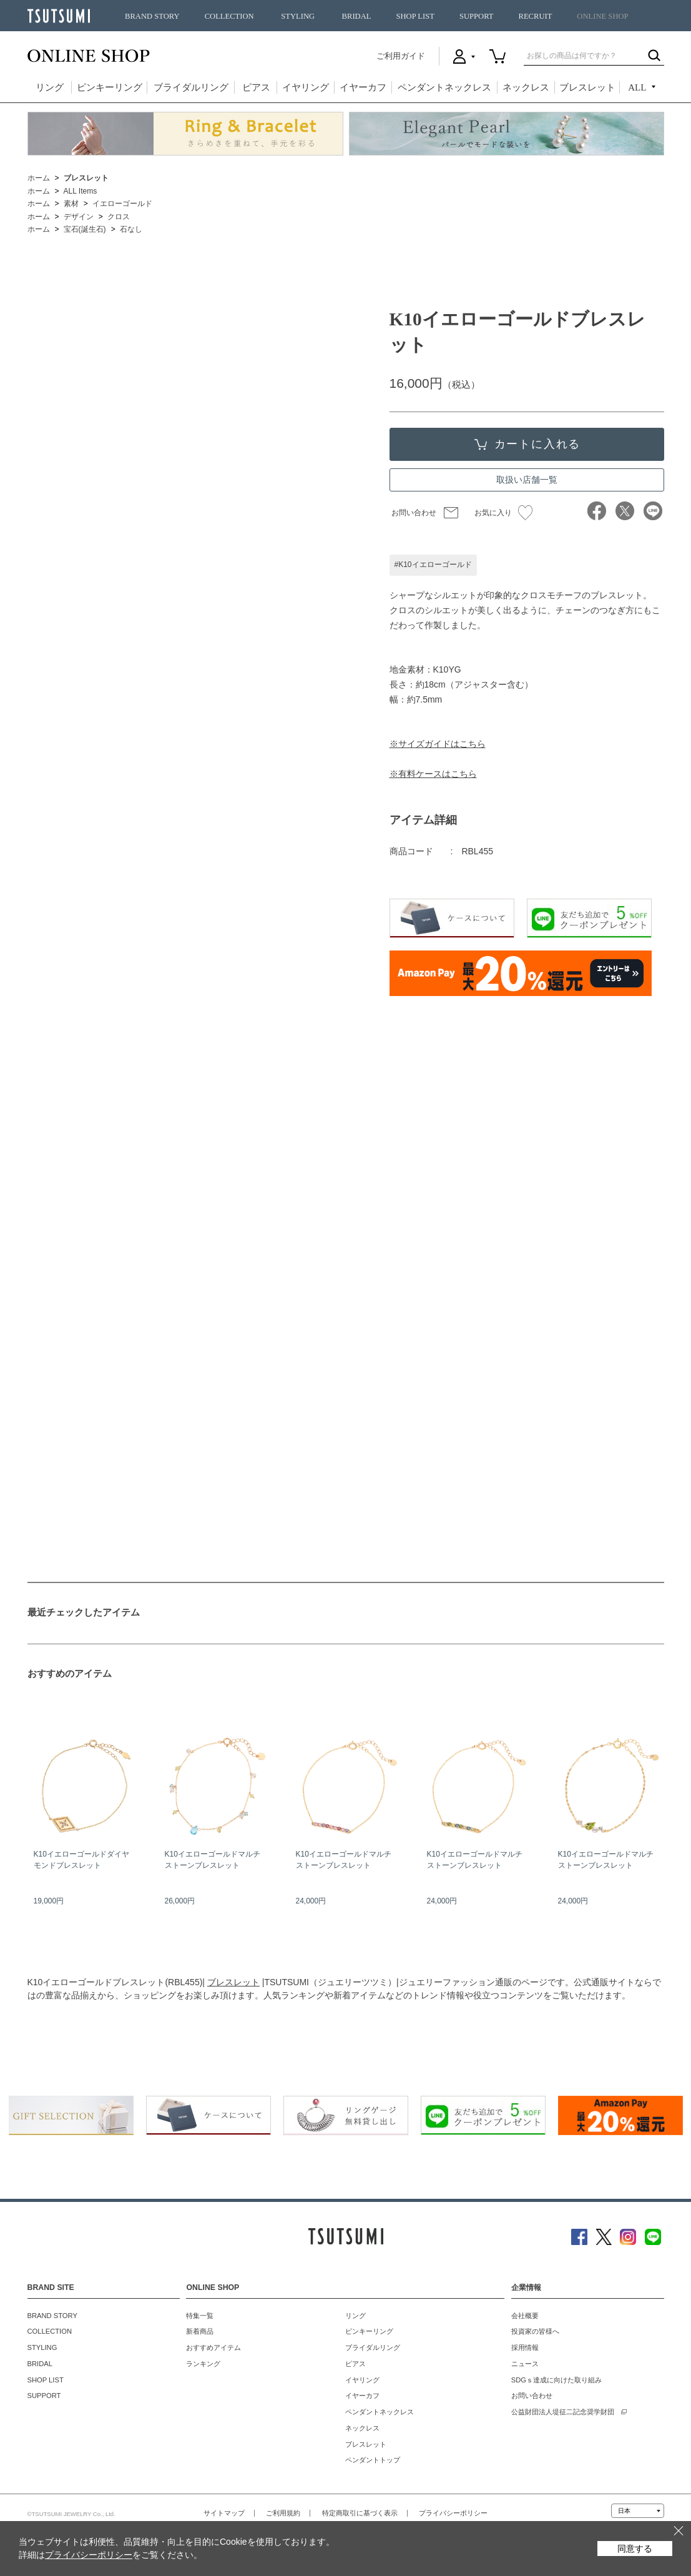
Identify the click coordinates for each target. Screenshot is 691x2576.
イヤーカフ (363, 87)
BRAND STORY (152, 16)
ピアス (256, 87)
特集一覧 (199, 2315)
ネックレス (525, 87)
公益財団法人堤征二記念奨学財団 (562, 2412)
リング (50, 87)
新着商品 (199, 2331)
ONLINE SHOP (602, 16)
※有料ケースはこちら (433, 774)
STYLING (298, 16)
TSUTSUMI (58, 16)
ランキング (203, 2363)
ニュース (525, 2363)
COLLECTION (229, 16)
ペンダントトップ (372, 2460)
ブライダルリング (191, 87)
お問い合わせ (413, 512)
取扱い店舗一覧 (526, 480)
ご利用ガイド (400, 56)
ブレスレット (587, 87)
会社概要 (525, 2315)
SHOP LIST (415, 16)
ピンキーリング (109, 87)
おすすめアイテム (213, 2347)
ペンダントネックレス (444, 87)
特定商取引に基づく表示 (360, 2513)
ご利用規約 (283, 2513)
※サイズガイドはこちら (438, 744)
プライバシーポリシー (453, 2513)
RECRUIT (535, 16)
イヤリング (305, 87)
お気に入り (503, 512)
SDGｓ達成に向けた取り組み (556, 2380)
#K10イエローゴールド (433, 564)
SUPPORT (476, 16)
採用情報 (525, 2347)
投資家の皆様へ (535, 2331)
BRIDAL (356, 16)
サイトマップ (224, 2513)
